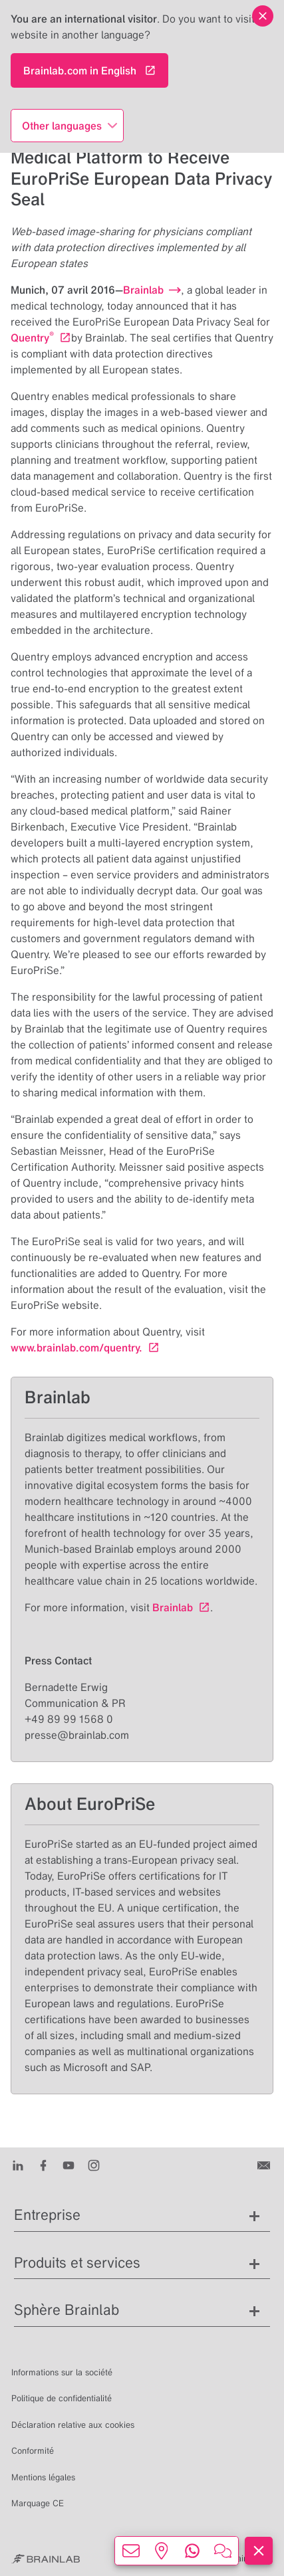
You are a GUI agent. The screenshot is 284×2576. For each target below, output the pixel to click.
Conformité (32, 2450)
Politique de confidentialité (61, 2398)
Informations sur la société (61, 2372)
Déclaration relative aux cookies (72, 2424)
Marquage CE (37, 2503)
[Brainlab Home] (45, 2558)
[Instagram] (93, 2164)
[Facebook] (43, 2164)
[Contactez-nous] (265, 2164)
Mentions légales (43, 2477)
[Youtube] (68, 2164)
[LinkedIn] (18, 2164)
